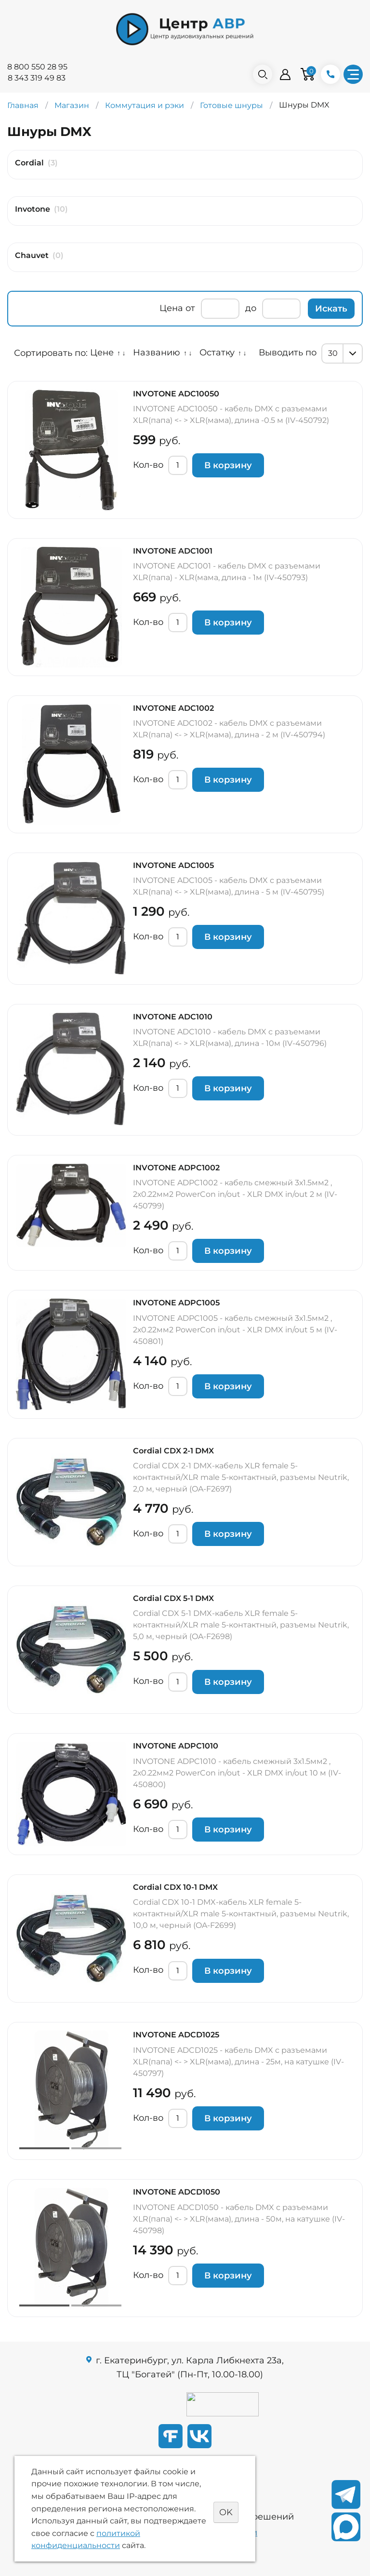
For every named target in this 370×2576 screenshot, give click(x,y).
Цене (102, 352)
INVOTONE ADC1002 (173, 708)
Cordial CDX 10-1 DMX (175, 1887)
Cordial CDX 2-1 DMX (173, 1450)
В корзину (228, 465)
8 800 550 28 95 (37, 66)
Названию (156, 352)
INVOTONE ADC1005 (173, 865)
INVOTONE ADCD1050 (176, 2191)
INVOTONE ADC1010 (172, 1016)
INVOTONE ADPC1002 (176, 1167)
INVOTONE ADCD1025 (176, 2034)
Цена (171, 307)
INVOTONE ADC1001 (172, 551)
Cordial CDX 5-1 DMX (173, 1598)
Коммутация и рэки (144, 105)
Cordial (29, 162)
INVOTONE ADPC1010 (175, 1745)
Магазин (71, 105)
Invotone (32, 209)
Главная (23, 105)
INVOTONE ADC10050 (176, 393)
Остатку (217, 352)
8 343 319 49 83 (37, 77)
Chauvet (32, 255)
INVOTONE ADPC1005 (176, 1302)
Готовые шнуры (231, 105)
